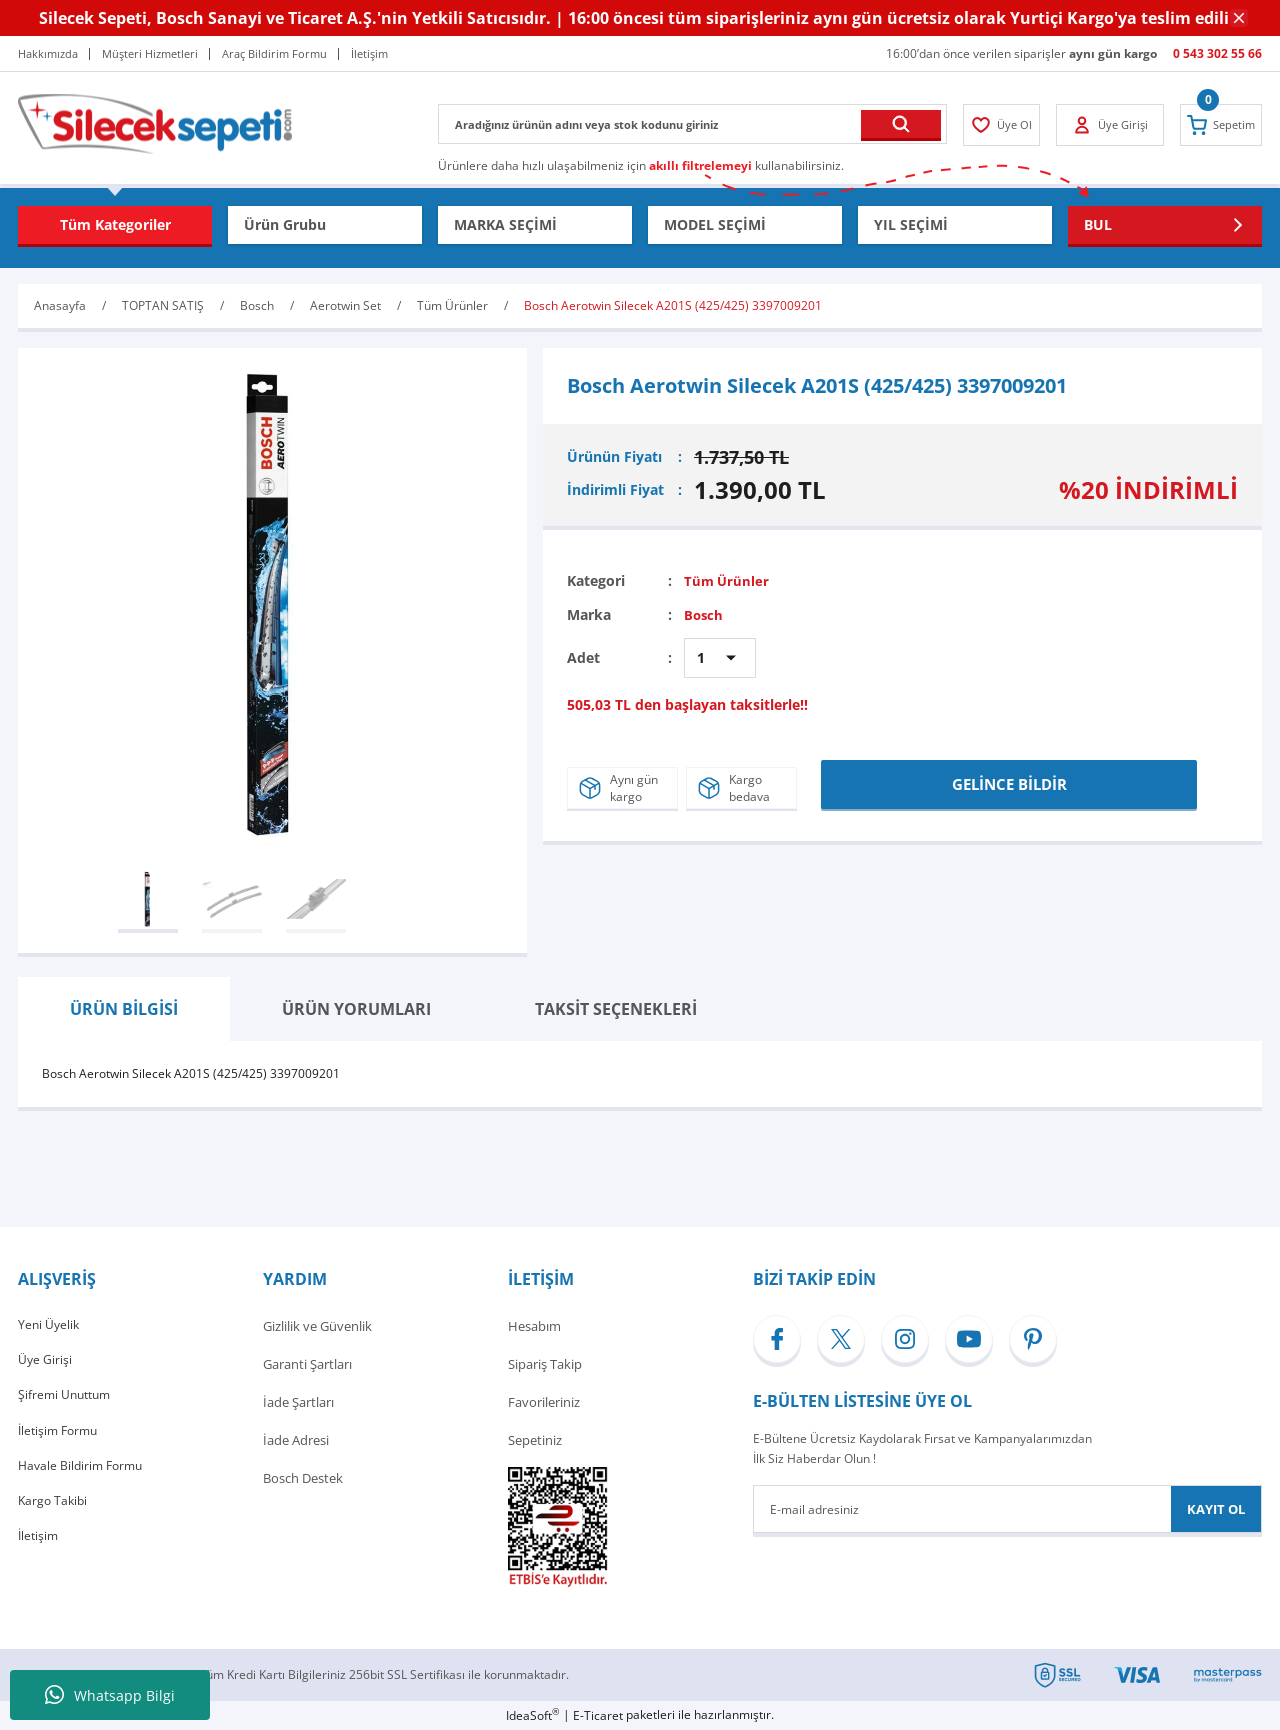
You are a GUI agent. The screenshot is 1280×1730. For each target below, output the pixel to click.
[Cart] (1217, 125)
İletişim (39, 1554)
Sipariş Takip (545, 1364)
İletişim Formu (61, 1440)
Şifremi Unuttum (67, 1402)
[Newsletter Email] (1007, 1509)
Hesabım (534, 1326)
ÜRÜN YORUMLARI (356, 1009)
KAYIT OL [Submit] (1216, 1509)
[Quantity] (720, 658)
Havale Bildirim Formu (84, 1478)
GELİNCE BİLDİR (1009, 781)
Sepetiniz (535, 1440)
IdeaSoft (532, 1715)
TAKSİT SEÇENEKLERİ (616, 1009)
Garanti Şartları (307, 1364)
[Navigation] (115, 225)
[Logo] (155, 122)
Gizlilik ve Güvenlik (317, 1326)
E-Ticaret (598, 1715)
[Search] (692, 124)
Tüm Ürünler (728, 580)
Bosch (704, 614)
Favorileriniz (544, 1402)
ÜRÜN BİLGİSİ (124, 1009)
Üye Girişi (45, 1364)
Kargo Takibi (54, 1516)
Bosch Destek (303, 1478)
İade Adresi (296, 1440)
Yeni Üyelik (50, 1326)
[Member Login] (1005, 125)
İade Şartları (298, 1402)
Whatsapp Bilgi (110, 1695)
